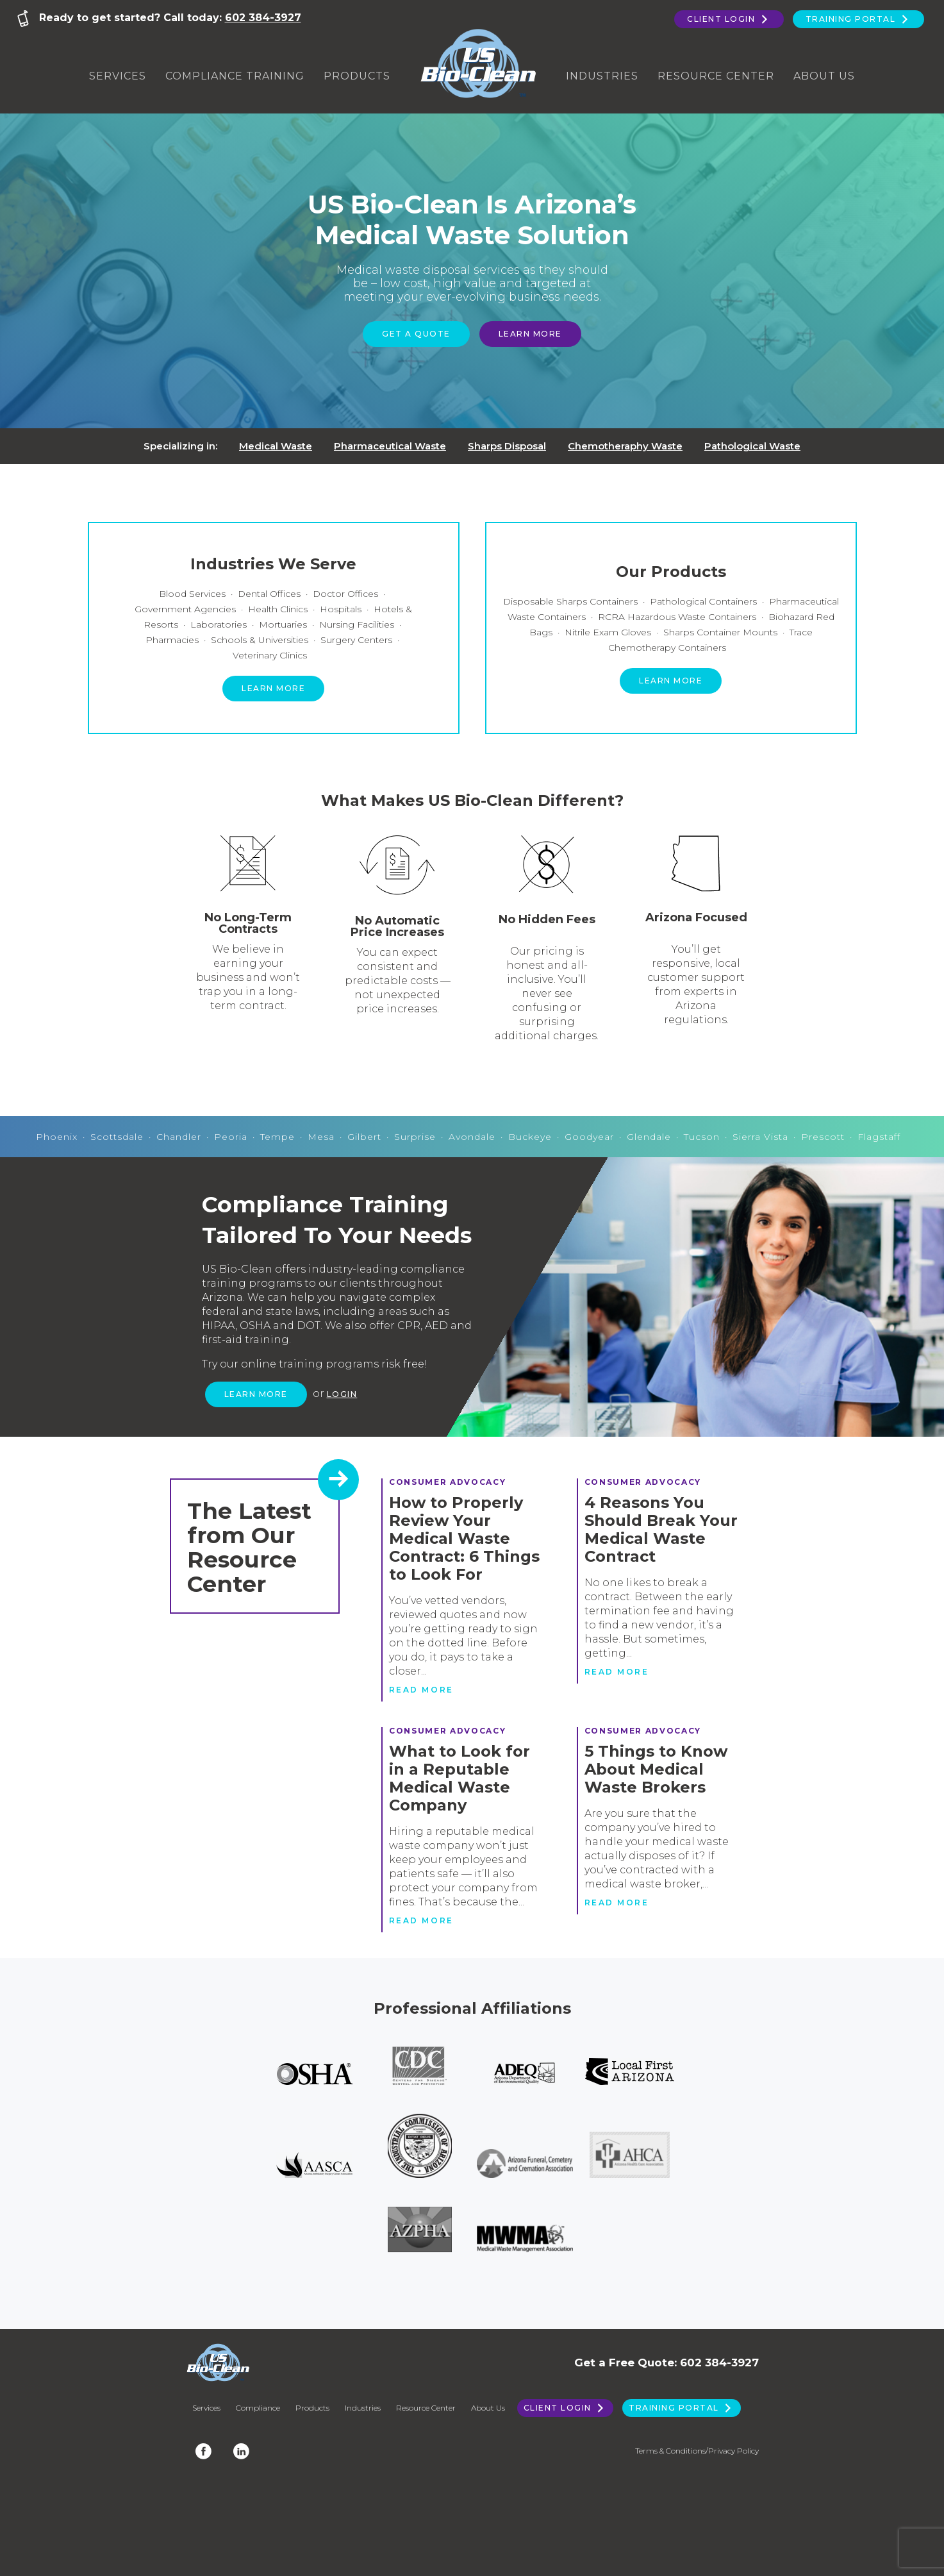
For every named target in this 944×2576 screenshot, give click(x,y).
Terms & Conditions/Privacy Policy (697, 2450)
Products (357, 76)
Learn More (530, 334)
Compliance (258, 2408)
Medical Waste (275, 446)
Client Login (729, 19)
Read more (421, 1689)
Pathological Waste (752, 446)
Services (117, 76)
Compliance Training (234, 76)
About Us (824, 76)
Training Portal (858, 19)
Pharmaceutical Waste (390, 446)
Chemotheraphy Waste (625, 446)
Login (342, 1394)
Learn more (273, 688)
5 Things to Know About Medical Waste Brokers (655, 1769)
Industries (602, 76)
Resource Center (716, 76)
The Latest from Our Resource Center (249, 1547)
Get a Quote (416, 334)
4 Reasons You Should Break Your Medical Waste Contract (661, 1529)
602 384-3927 (263, 18)
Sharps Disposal (507, 446)
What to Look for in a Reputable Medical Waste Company (459, 1778)
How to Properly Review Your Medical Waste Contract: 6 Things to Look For (464, 1538)
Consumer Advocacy (447, 1482)
